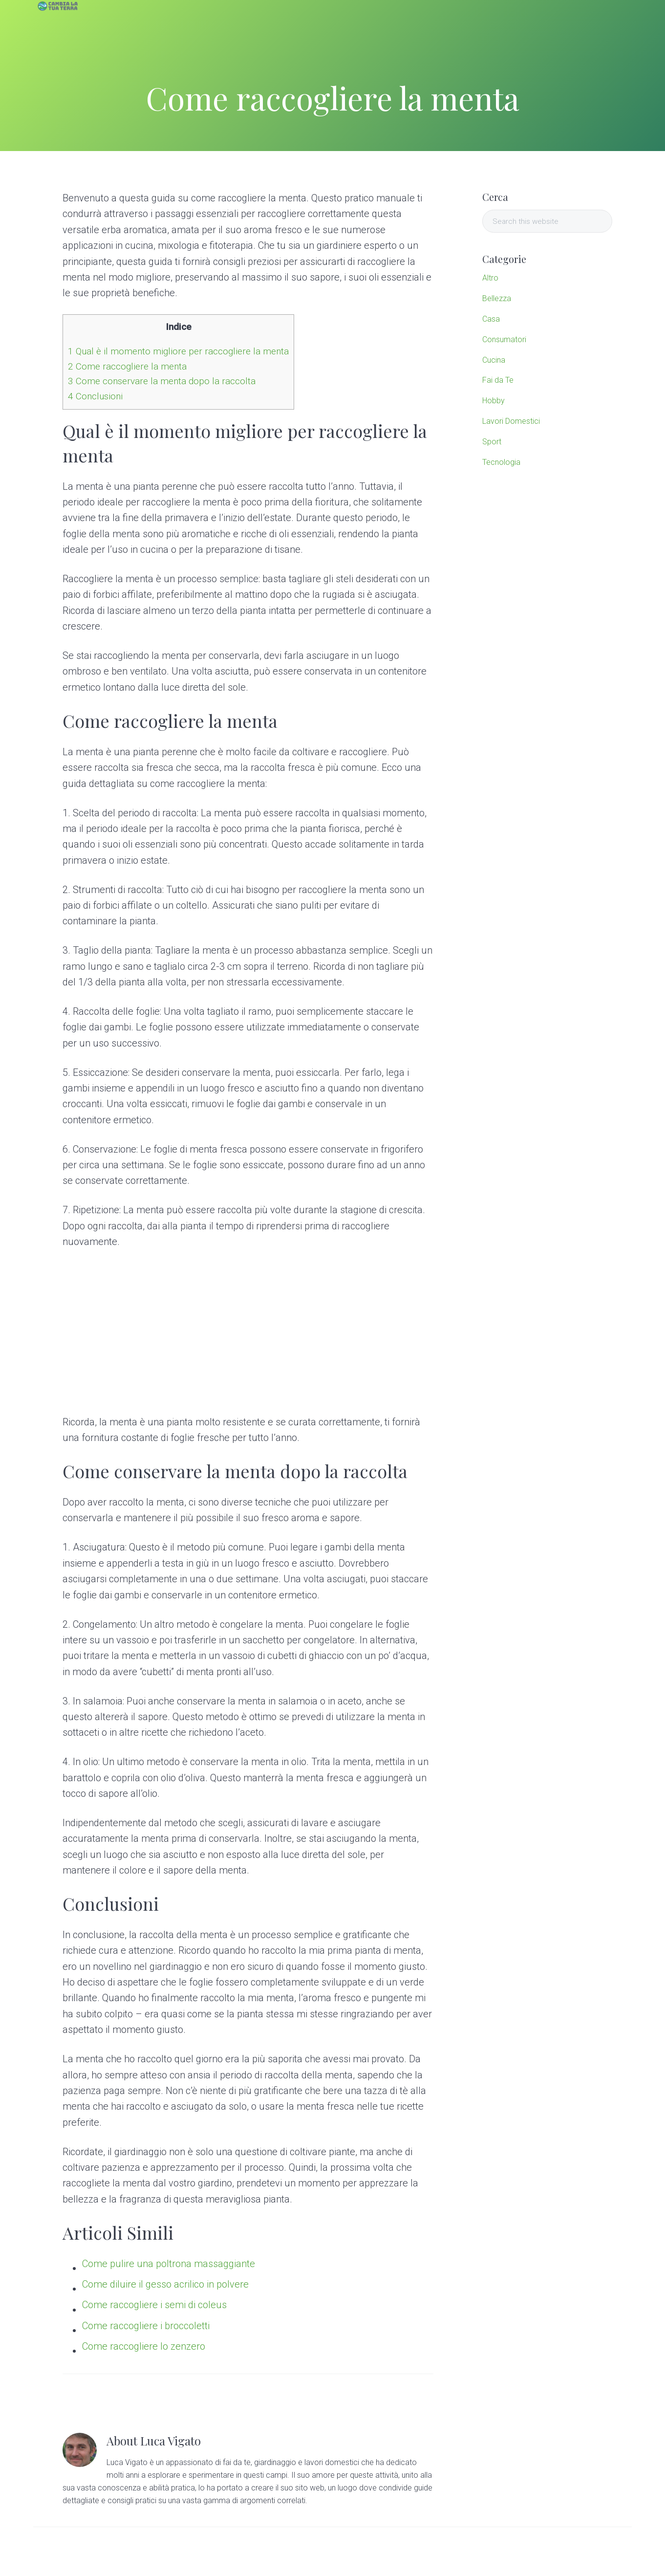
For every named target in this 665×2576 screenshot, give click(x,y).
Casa (491, 319)
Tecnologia (501, 462)
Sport (491, 441)
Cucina (493, 360)
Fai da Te (498, 380)
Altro (490, 278)
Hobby (493, 400)
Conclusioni (95, 396)
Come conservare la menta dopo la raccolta (162, 381)
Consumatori (504, 339)
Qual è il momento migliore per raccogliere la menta (178, 351)
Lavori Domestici (511, 421)
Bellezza (496, 298)
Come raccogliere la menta (127, 366)
